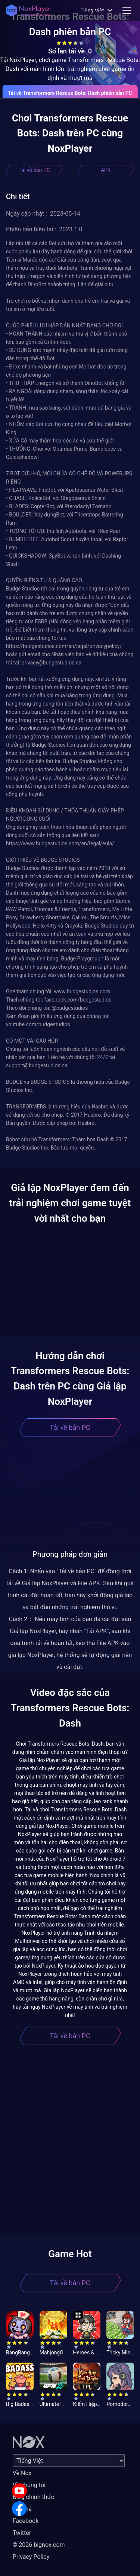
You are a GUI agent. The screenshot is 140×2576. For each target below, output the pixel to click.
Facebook (25, 2520)
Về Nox (22, 2473)
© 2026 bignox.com (39, 2544)
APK (106, 170)
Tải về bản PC (34, 170)
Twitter (22, 2532)
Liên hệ (22, 2508)
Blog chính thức (33, 2497)
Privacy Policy (31, 2556)
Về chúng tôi (29, 2485)
